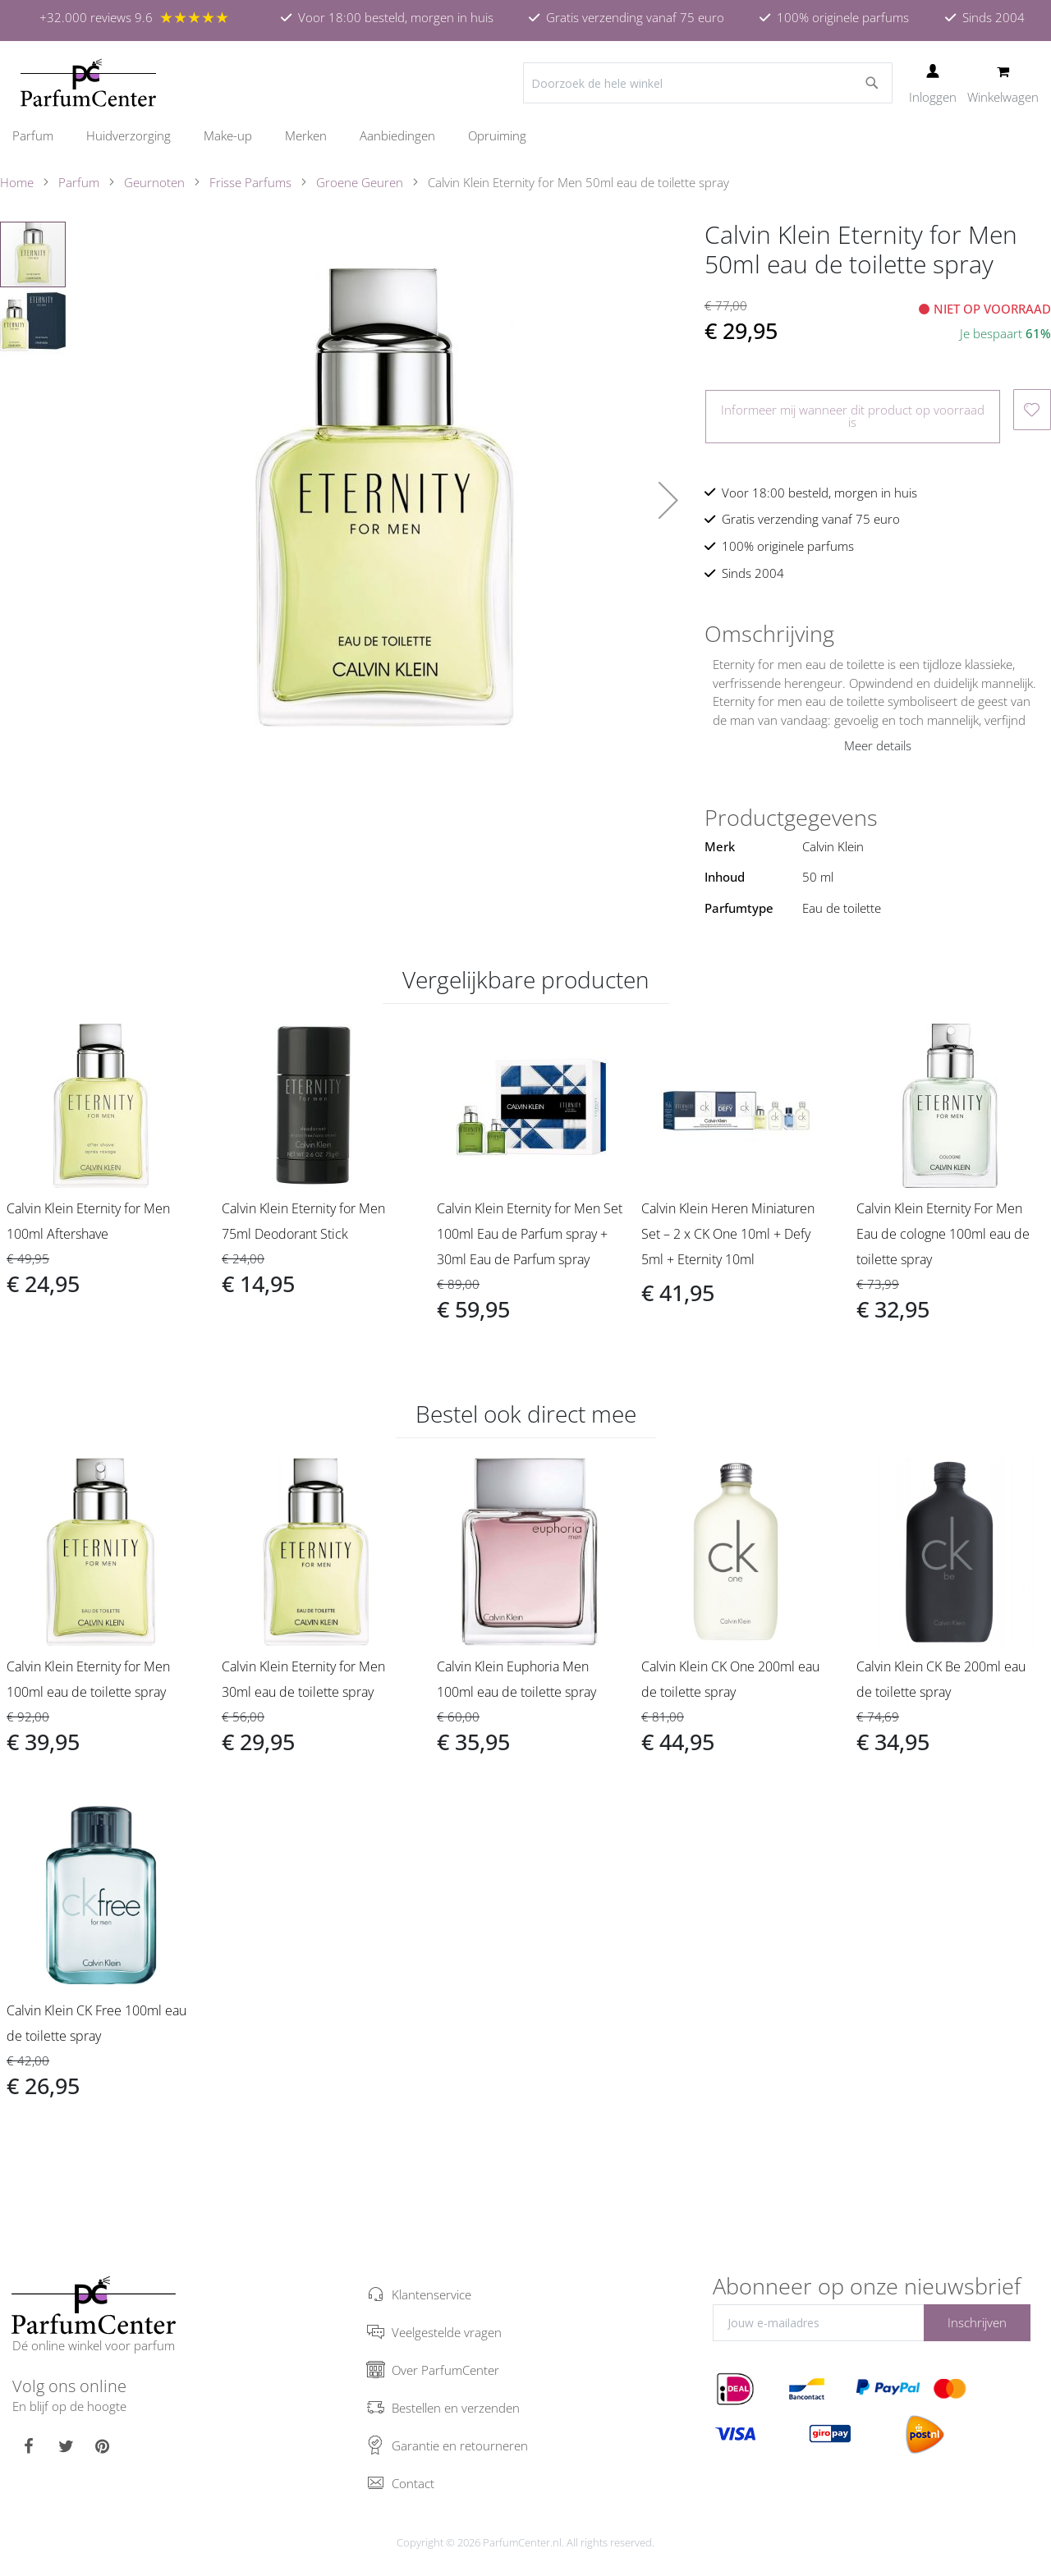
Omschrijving (769, 634)
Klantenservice (431, 2294)
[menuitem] (41, 135)
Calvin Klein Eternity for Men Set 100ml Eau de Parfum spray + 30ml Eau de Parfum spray (529, 1233)
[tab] (877, 633)
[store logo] (88, 83)
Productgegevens (791, 817)
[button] (668, 500)
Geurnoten (154, 182)
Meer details (877, 745)
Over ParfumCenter (445, 2370)
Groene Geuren (359, 182)
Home (17, 182)
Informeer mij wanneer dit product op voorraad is (852, 415)
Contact (413, 2483)
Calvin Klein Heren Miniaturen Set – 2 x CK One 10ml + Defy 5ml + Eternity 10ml (728, 1233)
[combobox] (708, 82)
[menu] (525, 136)
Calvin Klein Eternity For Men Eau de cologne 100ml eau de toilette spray (943, 1233)
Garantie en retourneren (460, 2445)
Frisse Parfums (250, 182)
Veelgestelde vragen (447, 2332)
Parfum (78, 182)
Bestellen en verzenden (456, 2408)
